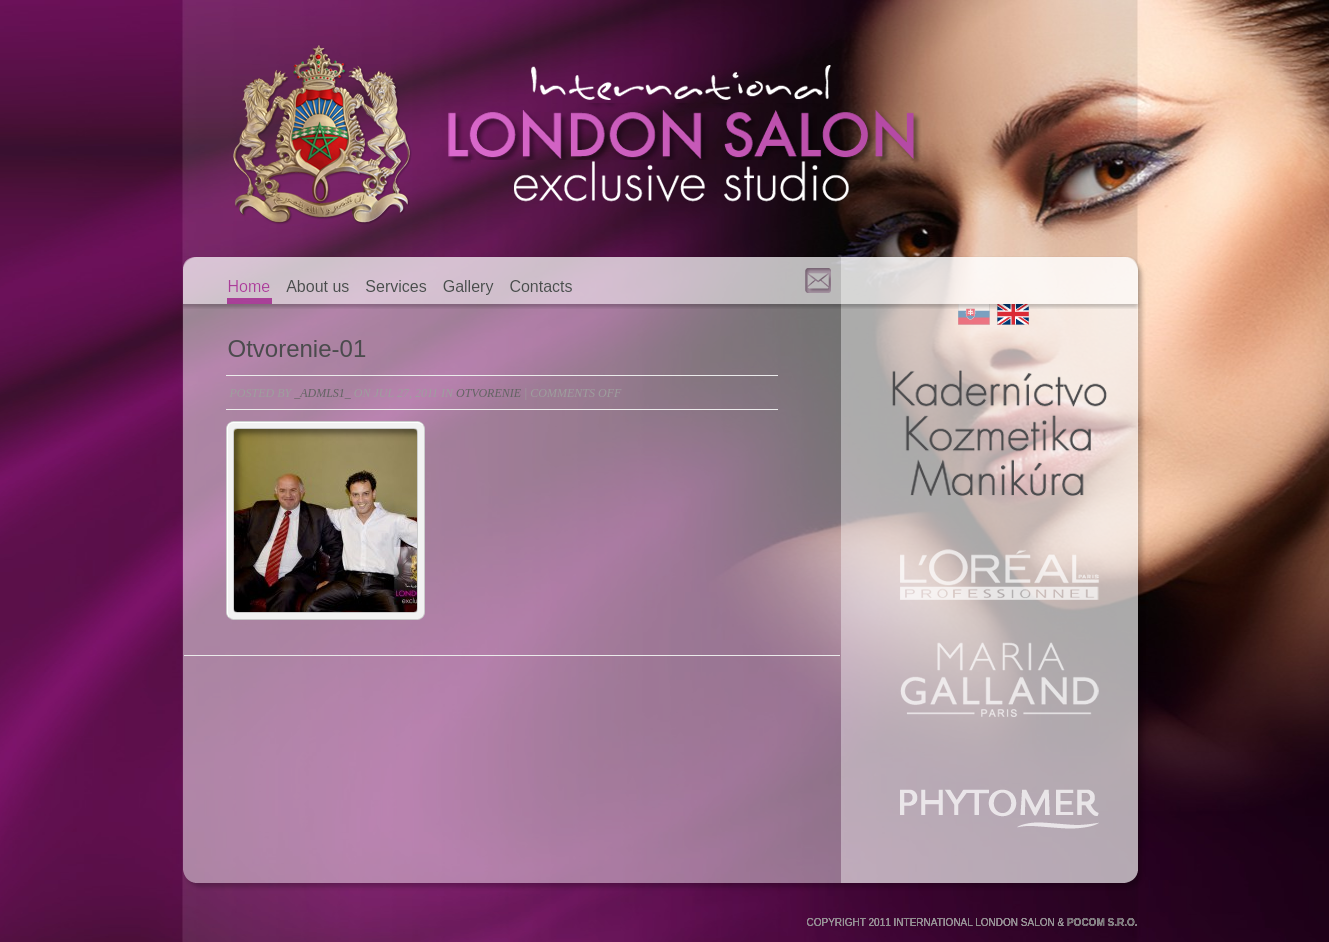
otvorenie (488, 393)
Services (395, 286)
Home (249, 286)
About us (317, 286)
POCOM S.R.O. (1102, 922)
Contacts (540, 286)
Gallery (468, 286)
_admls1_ (322, 393)
